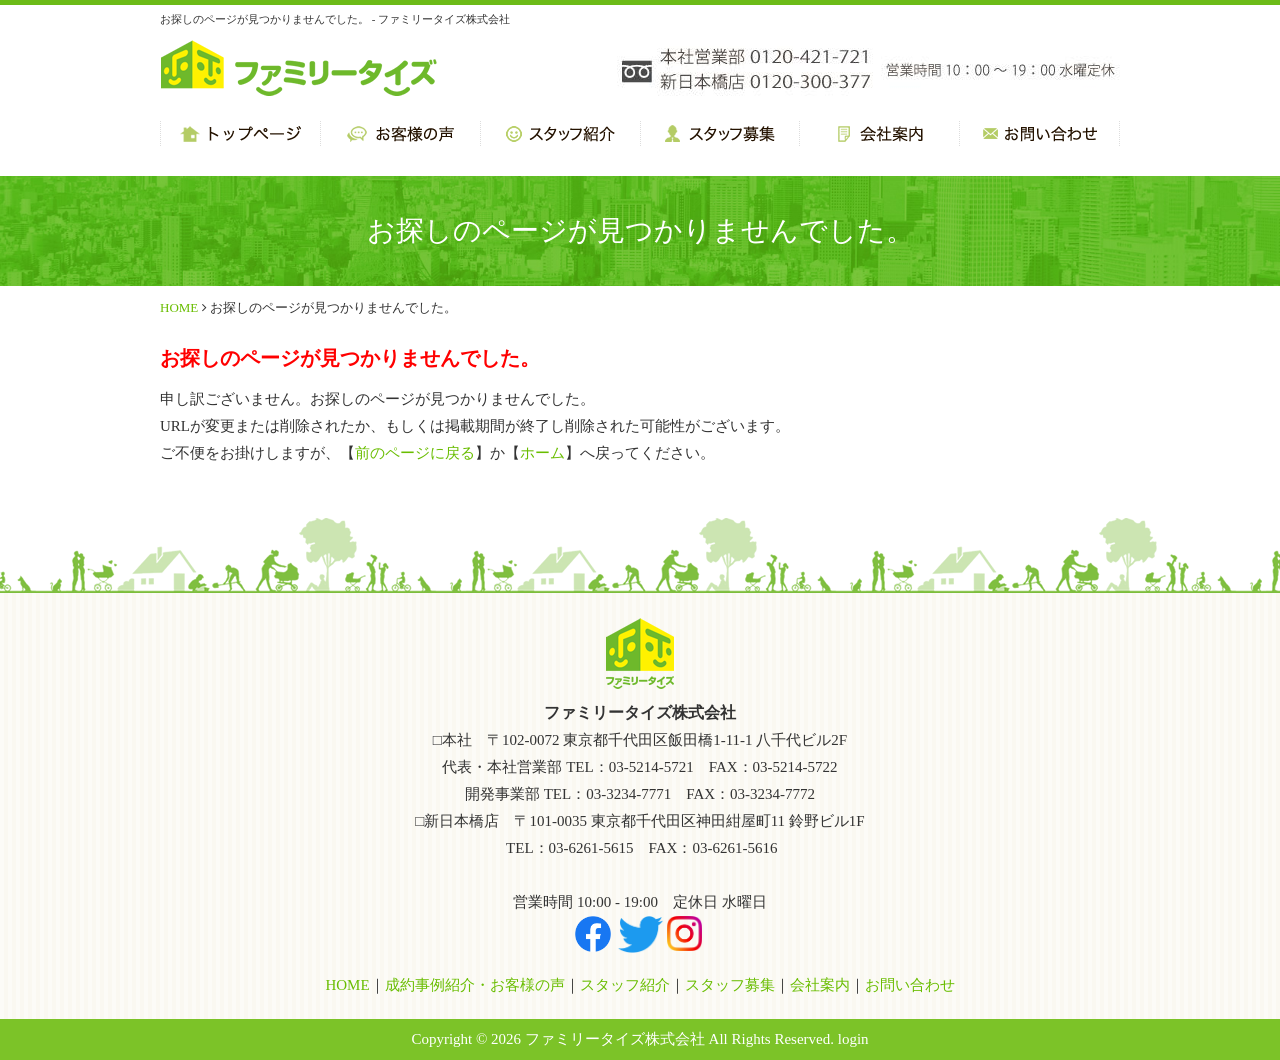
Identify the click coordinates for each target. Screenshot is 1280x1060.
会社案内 (820, 985)
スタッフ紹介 (625, 985)
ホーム (542, 453)
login (853, 1039)
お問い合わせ (910, 985)
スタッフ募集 (730, 985)
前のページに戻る (415, 453)
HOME (179, 307)
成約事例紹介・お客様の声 (475, 985)
